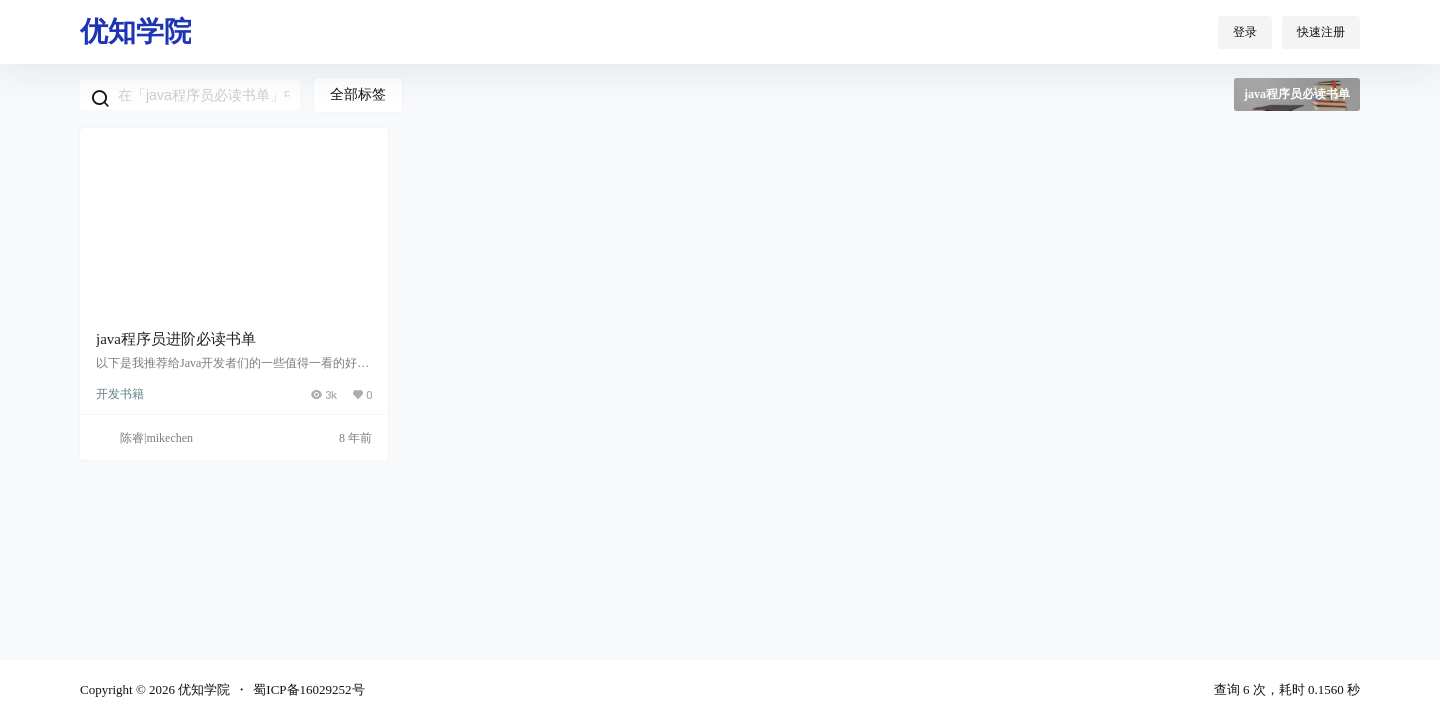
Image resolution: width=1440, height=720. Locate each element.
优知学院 (202, 689)
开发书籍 (120, 394)
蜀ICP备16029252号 (308, 689)
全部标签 (358, 94)
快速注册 (1321, 32)
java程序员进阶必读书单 (176, 339)
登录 (1245, 32)
